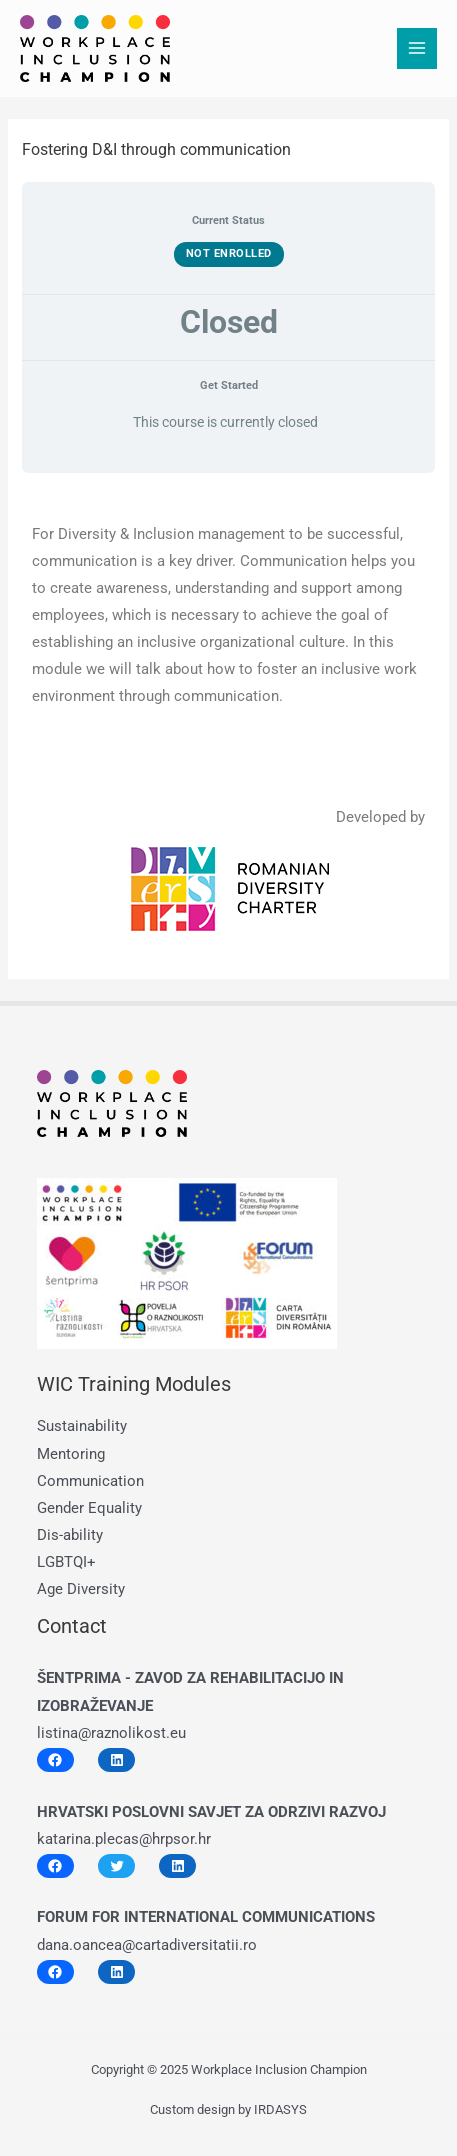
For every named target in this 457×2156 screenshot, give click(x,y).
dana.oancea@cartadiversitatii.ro (147, 1945)
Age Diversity (81, 1589)
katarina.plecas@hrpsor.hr (124, 1839)
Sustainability (82, 1426)
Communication (90, 1481)
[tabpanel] (228, 714)
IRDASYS (280, 2109)
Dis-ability (70, 1535)
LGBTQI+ (66, 1562)
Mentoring (71, 1454)
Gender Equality (89, 1508)
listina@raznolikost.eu (111, 1733)
